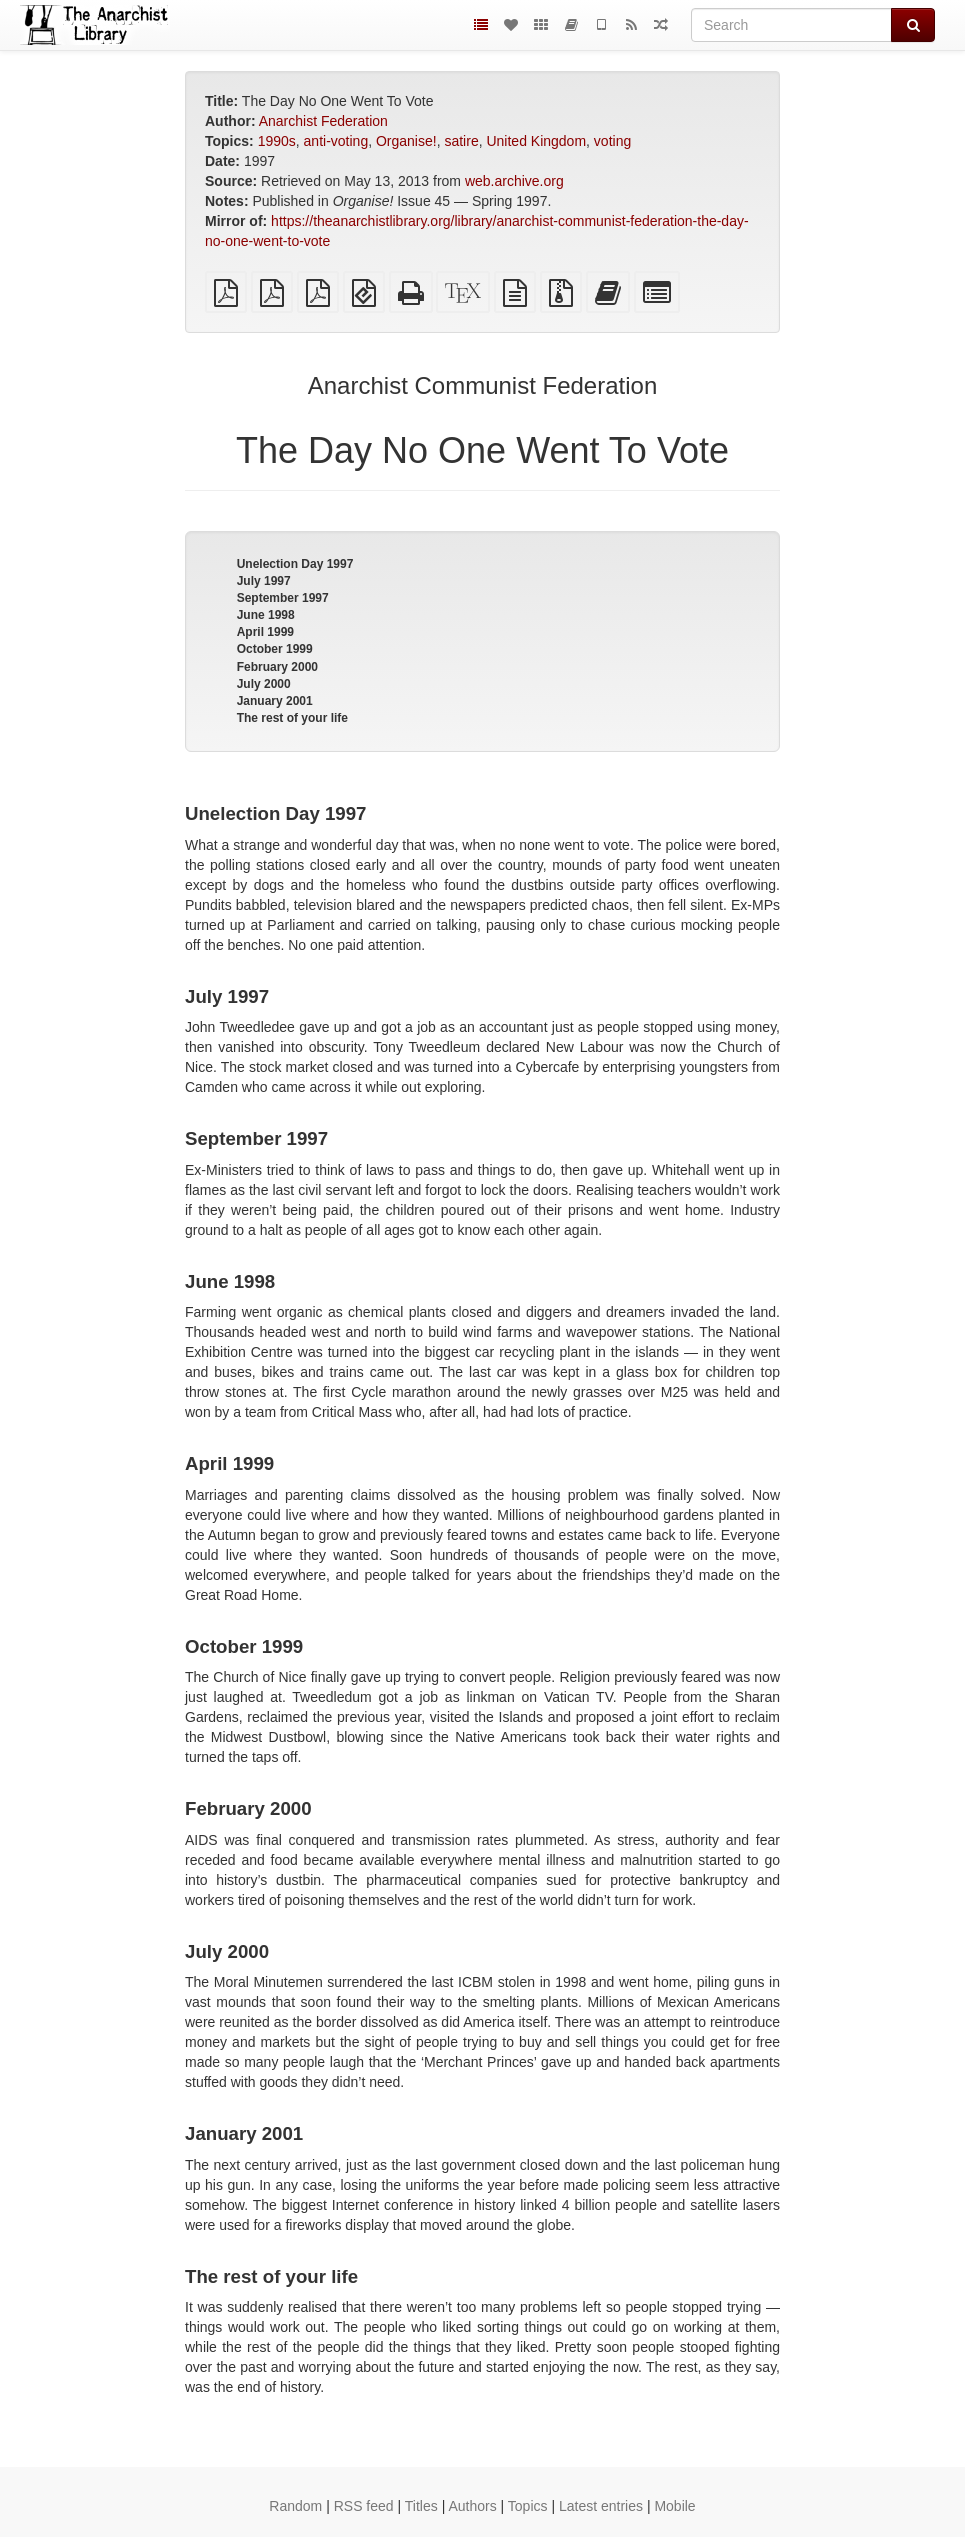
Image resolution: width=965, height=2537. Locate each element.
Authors (472, 2506)
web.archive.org (514, 181)
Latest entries (601, 2506)
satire (461, 141)
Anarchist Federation (323, 121)
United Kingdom (536, 141)
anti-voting (336, 141)
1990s (277, 141)
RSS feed (364, 2506)
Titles (421, 2506)
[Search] (791, 25)
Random (295, 2506)
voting (612, 141)
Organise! (406, 141)
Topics (528, 2506)
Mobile (674, 2506)
